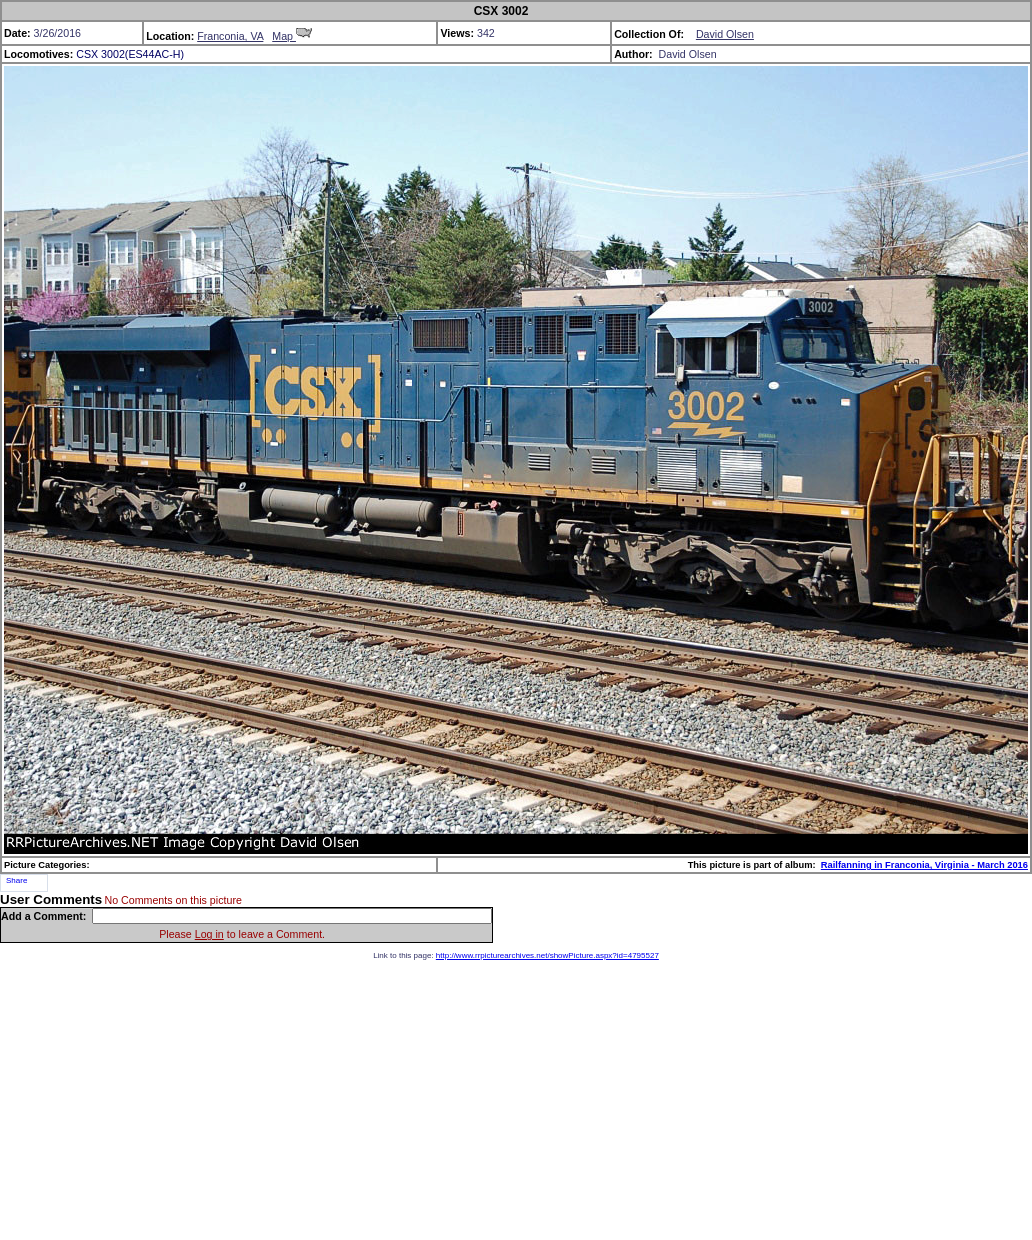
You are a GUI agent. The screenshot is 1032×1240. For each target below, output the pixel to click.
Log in (209, 934)
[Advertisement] (516, 1100)
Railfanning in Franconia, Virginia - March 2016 (924, 865)
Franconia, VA (230, 36)
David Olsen (725, 34)
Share (16, 880)
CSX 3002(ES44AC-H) (130, 54)
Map (292, 36)
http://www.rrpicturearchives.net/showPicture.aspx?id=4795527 (547, 955)
